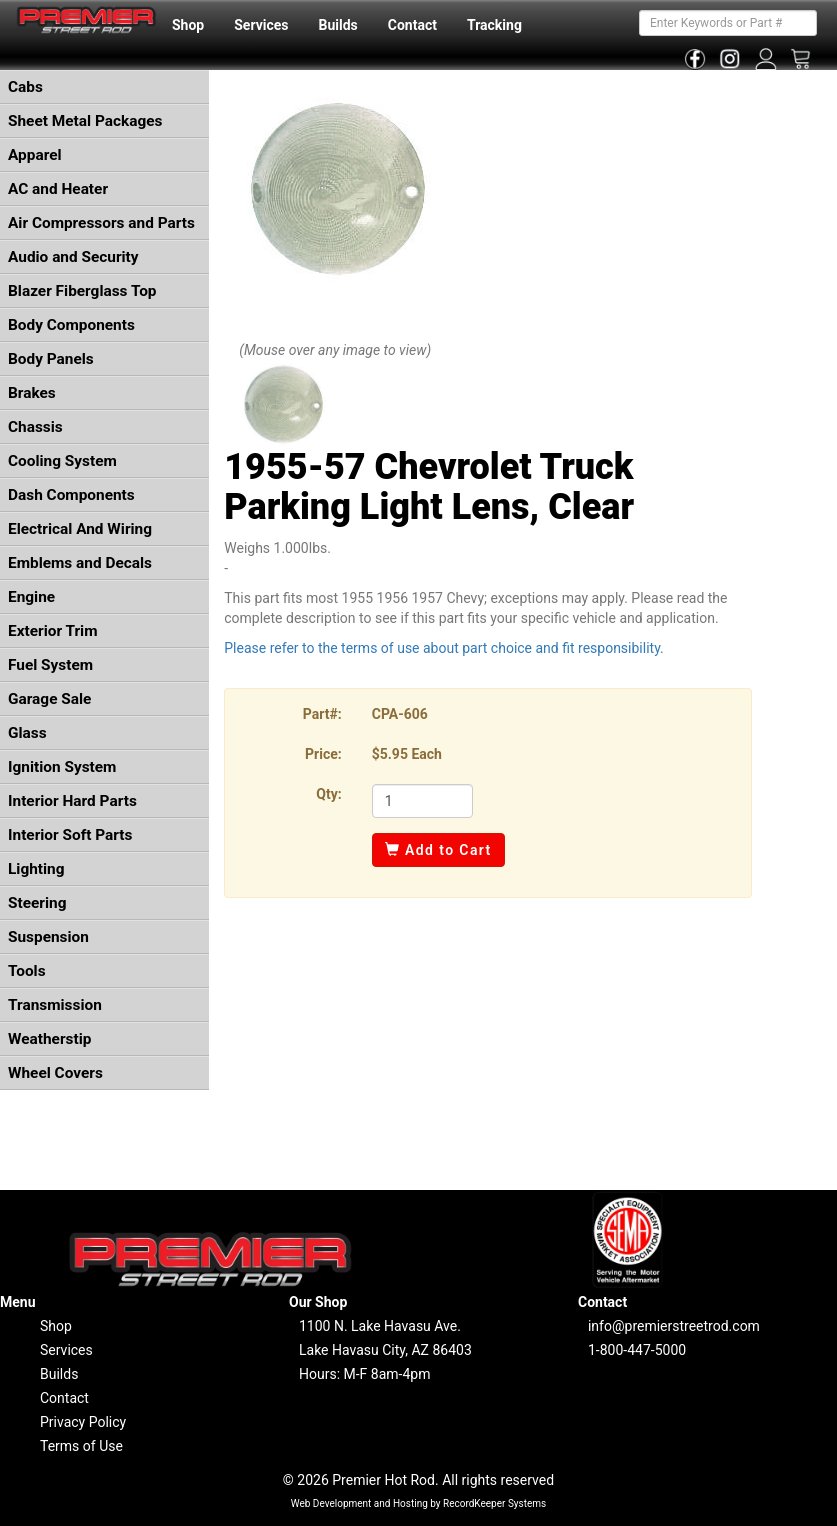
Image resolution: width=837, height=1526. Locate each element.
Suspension (48, 937)
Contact (412, 25)
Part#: (322, 714)
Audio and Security (73, 257)
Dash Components (71, 495)
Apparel (35, 155)
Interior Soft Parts (70, 835)
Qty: (328, 794)
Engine (31, 597)
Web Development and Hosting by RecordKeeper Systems (419, 1503)
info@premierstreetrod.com (674, 1326)
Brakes (32, 393)
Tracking (494, 25)
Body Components (71, 325)
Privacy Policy (83, 1422)
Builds (338, 25)
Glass (27, 733)
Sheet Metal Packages (85, 121)
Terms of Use (81, 1446)
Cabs (25, 87)
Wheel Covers (55, 1073)
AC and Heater (58, 189)
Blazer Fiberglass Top (82, 291)
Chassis (35, 427)
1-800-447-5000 (637, 1350)
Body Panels (51, 359)
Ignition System (62, 767)
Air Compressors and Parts (101, 223)
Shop (188, 25)
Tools (27, 971)
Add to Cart (438, 850)
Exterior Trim (53, 631)
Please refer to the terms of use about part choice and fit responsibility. (444, 648)
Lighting (36, 869)
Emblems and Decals (80, 563)
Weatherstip (49, 1039)
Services (261, 25)
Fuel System (50, 665)
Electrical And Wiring (80, 529)
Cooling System (62, 461)
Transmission (55, 1005)
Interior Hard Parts (72, 801)
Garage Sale (49, 699)
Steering (37, 903)
